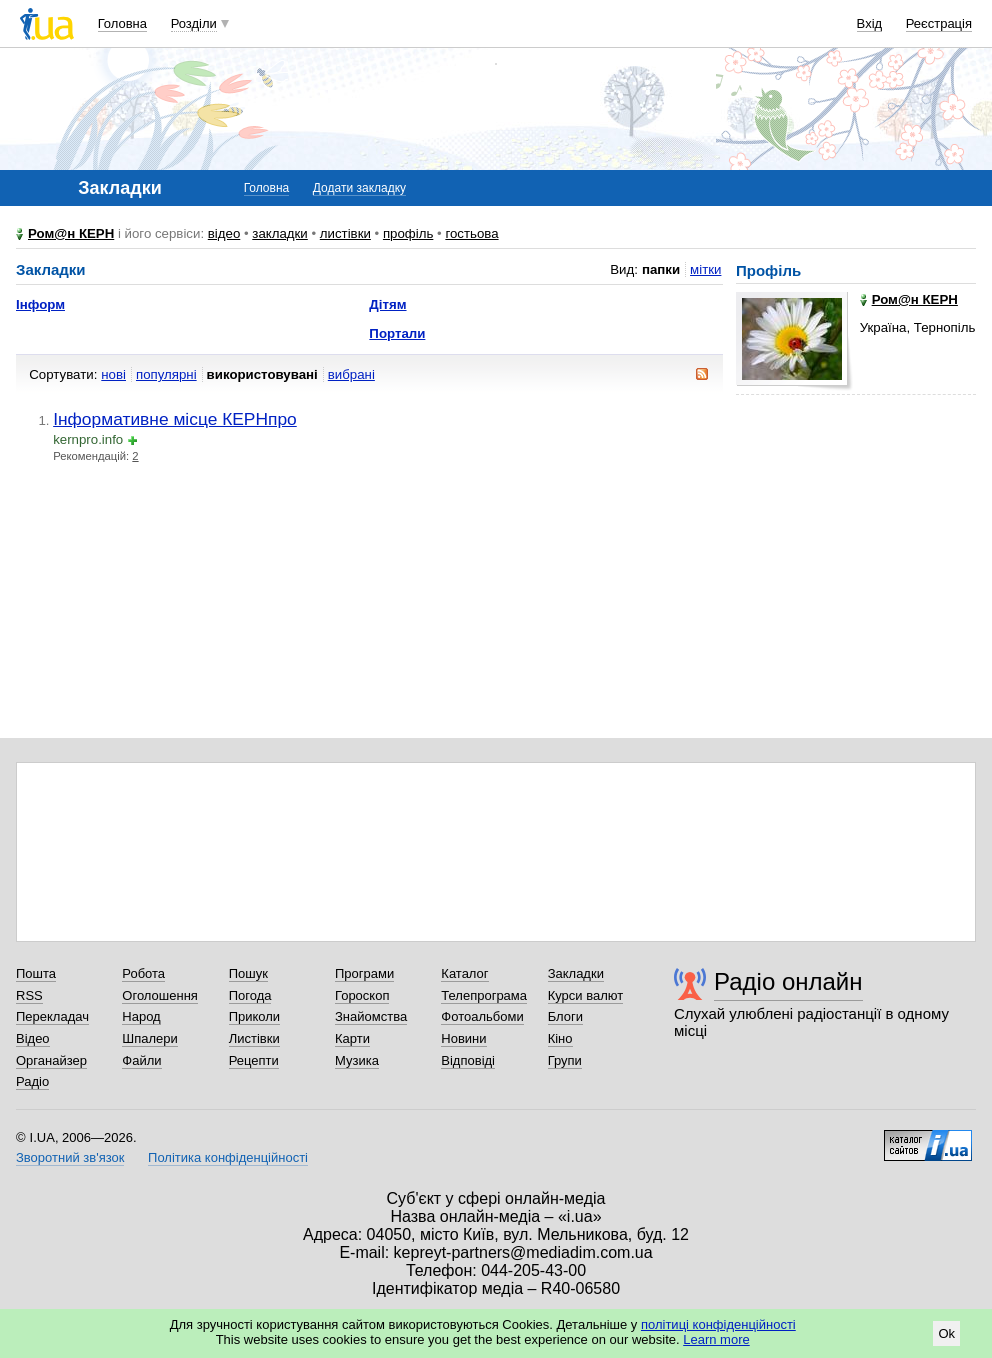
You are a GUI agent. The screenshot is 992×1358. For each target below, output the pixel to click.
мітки (705, 269)
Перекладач (52, 1016)
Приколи (254, 1016)
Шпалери (150, 1038)
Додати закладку (359, 188)
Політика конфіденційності (228, 1157)
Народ (141, 1016)
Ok (946, 1333)
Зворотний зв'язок (70, 1157)
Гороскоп (362, 995)
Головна (122, 23)
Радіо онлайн (788, 981)
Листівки (254, 1038)
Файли (141, 1060)
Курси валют (586, 995)
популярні (166, 374)
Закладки (576, 973)
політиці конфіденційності (718, 1324)
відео (224, 233)
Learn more (716, 1339)
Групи (565, 1060)
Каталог (464, 973)
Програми (364, 973)
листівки (345, 233)
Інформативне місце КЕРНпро (175, 419)
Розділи (194, 23)
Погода (250, 995)
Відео (33, 1038)
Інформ (40, 304)
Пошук (248, 973)
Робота (143, 973)
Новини (463, 1038)
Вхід (870, 23)
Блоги (565, 1016)
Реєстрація (939, 23)
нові (113, 374)
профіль (408, 233)
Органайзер (51, 1060)
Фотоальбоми (482, 1016)
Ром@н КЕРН (71, 233)
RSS (29, 995)
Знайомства (371, 1016)
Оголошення (160, 995)
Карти (352, 1038)
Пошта (36, 973)
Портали (397, 333)
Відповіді (468, 1060)
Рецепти (254, 1060)
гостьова (471, 233)
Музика (357, 1060)
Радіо (32, 1081)
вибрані (351, 374)
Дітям (387, 304)
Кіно (560, 1038)
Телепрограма (484, 995)
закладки (280, 233)
